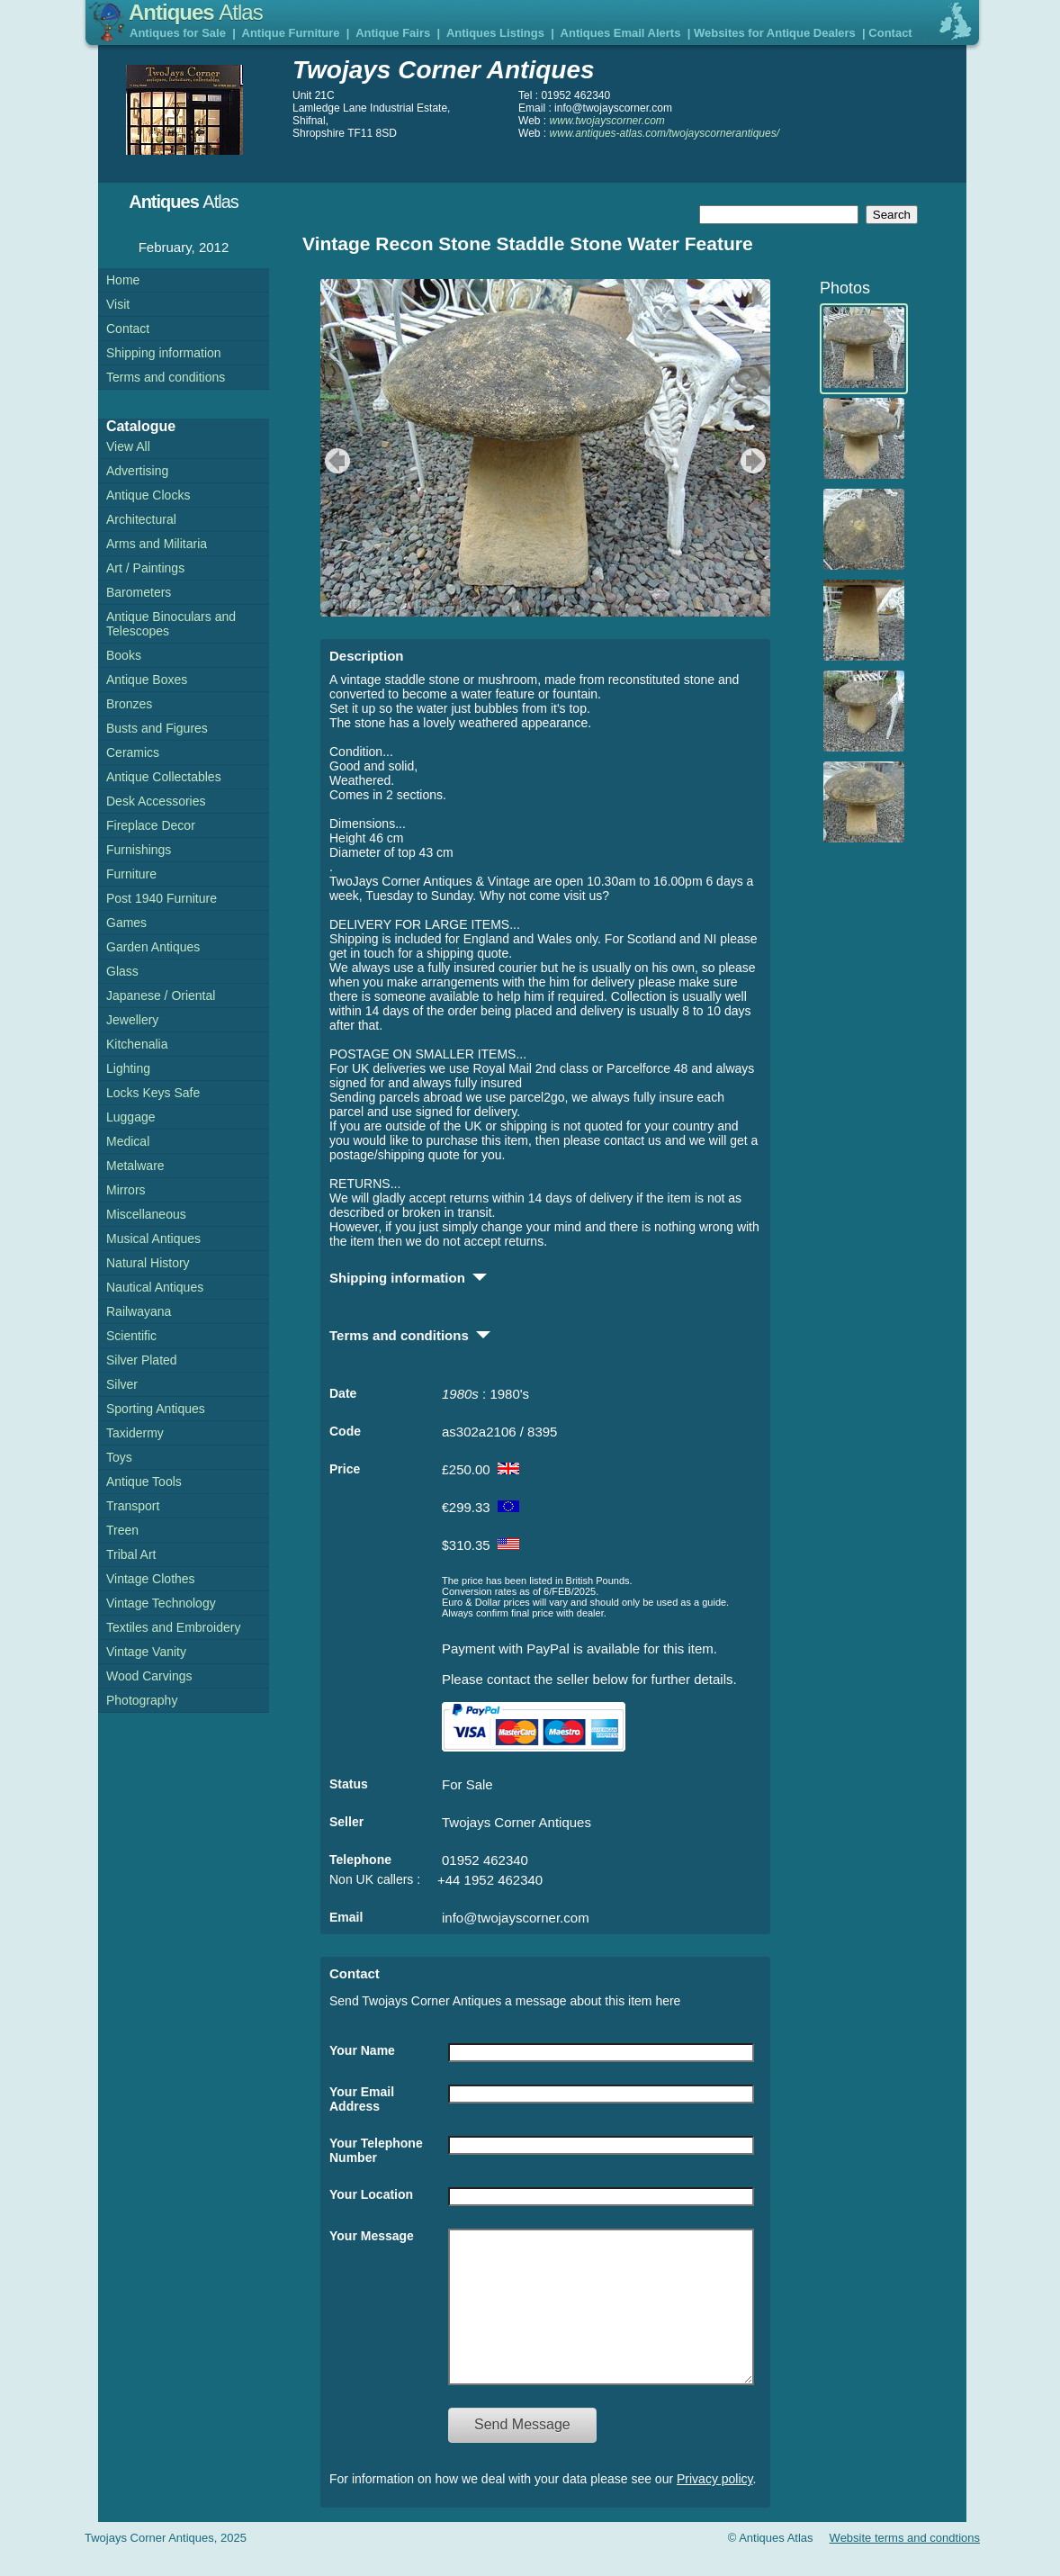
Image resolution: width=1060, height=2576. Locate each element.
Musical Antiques (153, 1238)
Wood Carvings (149, 1676)
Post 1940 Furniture (161, 898)
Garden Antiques (153, 947)
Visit (118, 304)
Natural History (148, 1263)
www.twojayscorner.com (607, 120)
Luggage (131, 1117)
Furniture (131, 874)
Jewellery (132, 1020)
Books (123, 655)
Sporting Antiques (155, 1408)
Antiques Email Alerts (621, 33)
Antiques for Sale (178, 33)
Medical (127, 1141)
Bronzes (129, 704)
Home (122, 280)
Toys (119, 1457)
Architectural (141, 519)
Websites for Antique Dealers (775, 33)
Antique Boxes (146, 679)
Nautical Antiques (154, 1287)
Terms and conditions (165, 377)
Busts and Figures (157, 728)
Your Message (371, 2236)
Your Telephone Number (376, 2150)
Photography (141, 1700)
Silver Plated (141, 1360)
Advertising (137, 471)
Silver (122, 1384)
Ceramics (132, 752)
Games (126, 922)
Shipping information (163, 353)
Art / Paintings (145, 568)
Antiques (196, 12)
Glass (122, 971)
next (755, 460)
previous (335, 460)
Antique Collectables (163, 777)
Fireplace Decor (150, 825)
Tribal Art (131, 1554)
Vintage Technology (161, 1603)
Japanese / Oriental (160, 995)
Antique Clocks (148, 495)
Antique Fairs (392, 33)
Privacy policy (715, 2506)
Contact (890, 33)
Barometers (138, 592)
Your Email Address (361, 2099)
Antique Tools (144, 1481)
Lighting (128, 1068)
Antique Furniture (291, 33)
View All (128, 446)
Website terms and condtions (905, 2564)
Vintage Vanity (146, 1651)
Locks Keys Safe (153, 1092)
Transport (132, 1506)
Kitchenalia (137, 1044)
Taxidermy (135, 1433)
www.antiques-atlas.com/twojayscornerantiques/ (664, 133)
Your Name (362, 2050)
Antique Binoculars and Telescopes (171, 623)
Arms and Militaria (156, 543)
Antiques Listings (495, 33)
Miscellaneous (146, 1214)
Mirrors (126, 1190)
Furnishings (138, 849)
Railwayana (138, 1311)
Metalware (135, 1165)
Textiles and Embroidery (173, 1627)
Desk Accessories (155, 801)
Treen (122, 1530)
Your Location (371, 2194)
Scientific (131, 1336)
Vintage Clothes (150, 1579)
